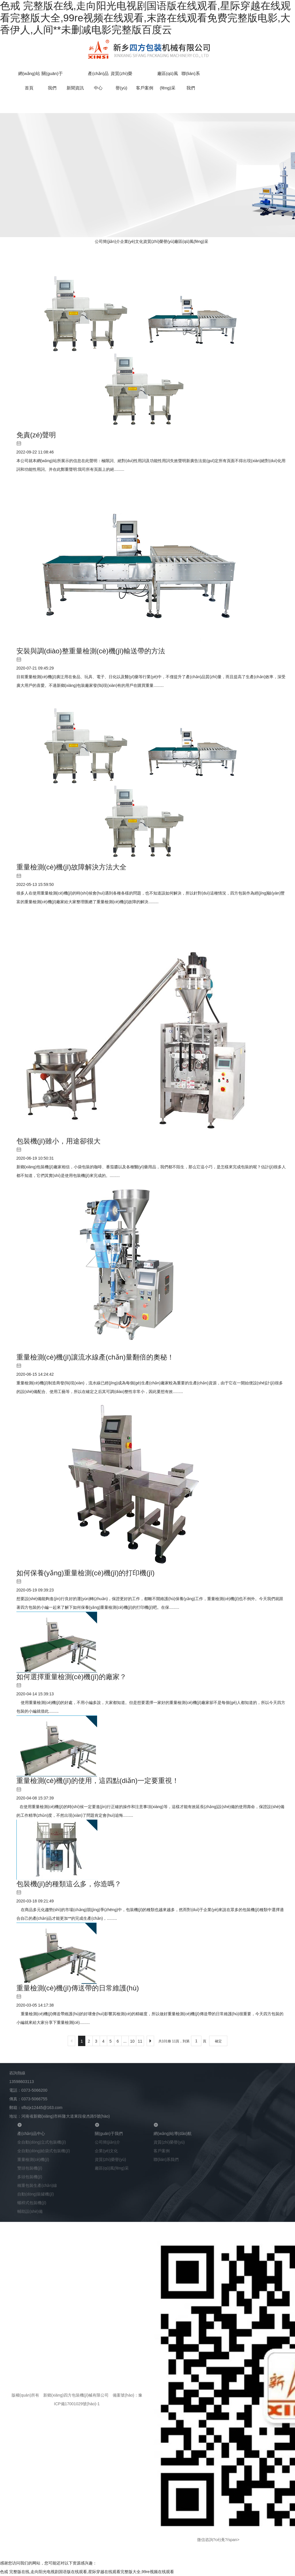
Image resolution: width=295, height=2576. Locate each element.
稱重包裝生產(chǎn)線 (37, 2185)
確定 (218, 2041)
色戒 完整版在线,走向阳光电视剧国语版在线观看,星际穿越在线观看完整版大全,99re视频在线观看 (87, 2571)
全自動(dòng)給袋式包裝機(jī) (43, 2150)
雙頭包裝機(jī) (29, 2168)
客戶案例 (144, 87)
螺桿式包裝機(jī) (31, 2202)
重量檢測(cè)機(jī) (33, 2159)
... (125, 2041)
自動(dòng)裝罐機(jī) (35, 2194)
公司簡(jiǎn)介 (107, 241)
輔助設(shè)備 (30, 2211)
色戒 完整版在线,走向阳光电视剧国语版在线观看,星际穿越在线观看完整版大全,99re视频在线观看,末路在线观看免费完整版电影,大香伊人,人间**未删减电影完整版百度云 (145, 17)
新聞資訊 (75, 87)
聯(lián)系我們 (166, 2159)
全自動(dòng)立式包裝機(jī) (41, 2142)
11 (140, 2041)
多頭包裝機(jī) (29, 2176)
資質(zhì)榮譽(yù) (158, 241)
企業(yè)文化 (131, 241)
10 (132, 2041)
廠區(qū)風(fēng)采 (191, 241)
